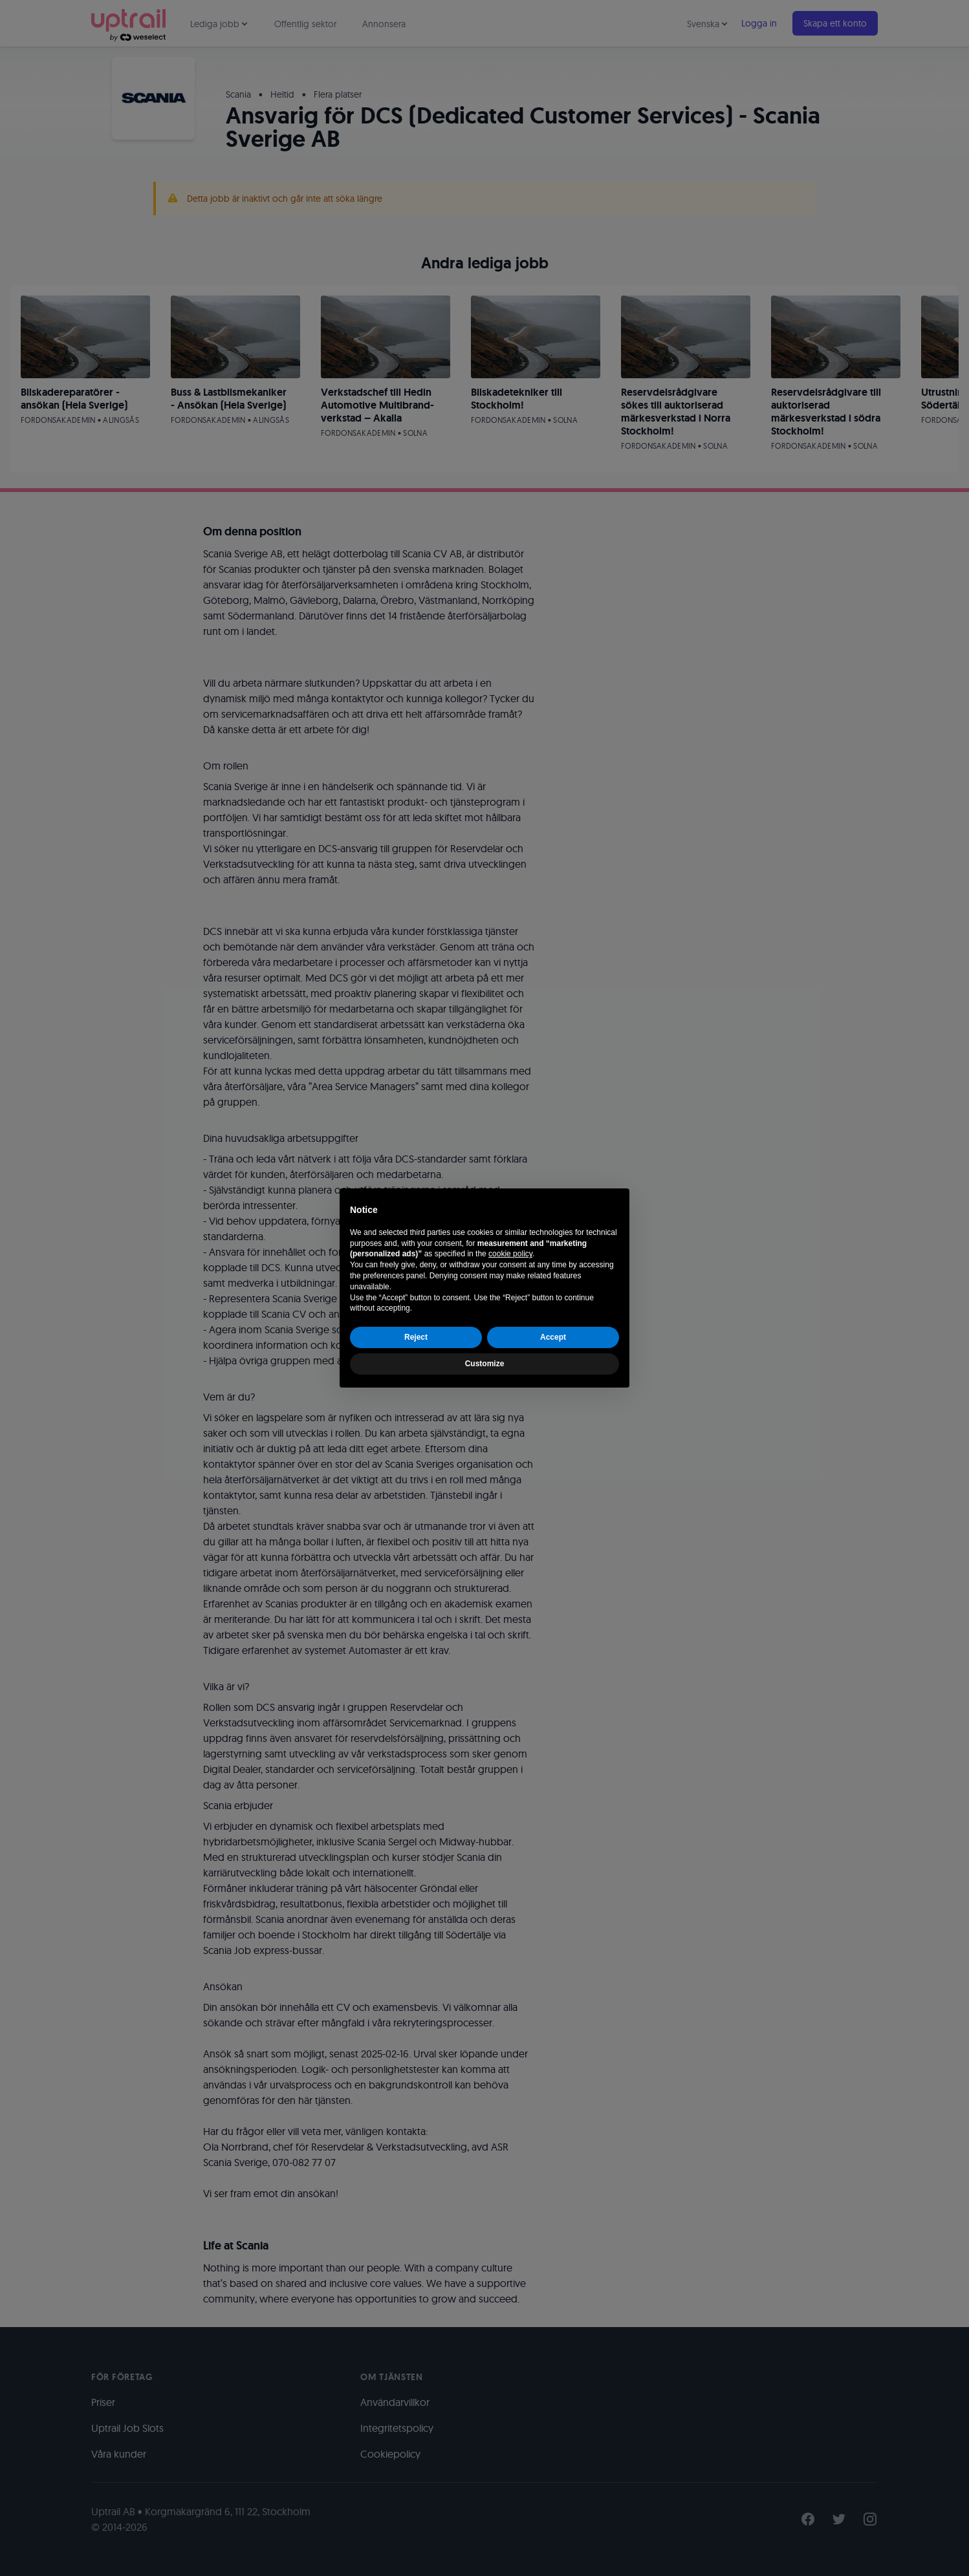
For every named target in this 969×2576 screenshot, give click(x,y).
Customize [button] (485, 1363)
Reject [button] (416, 1337)
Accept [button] (553, 1337)
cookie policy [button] (510, 1253)
